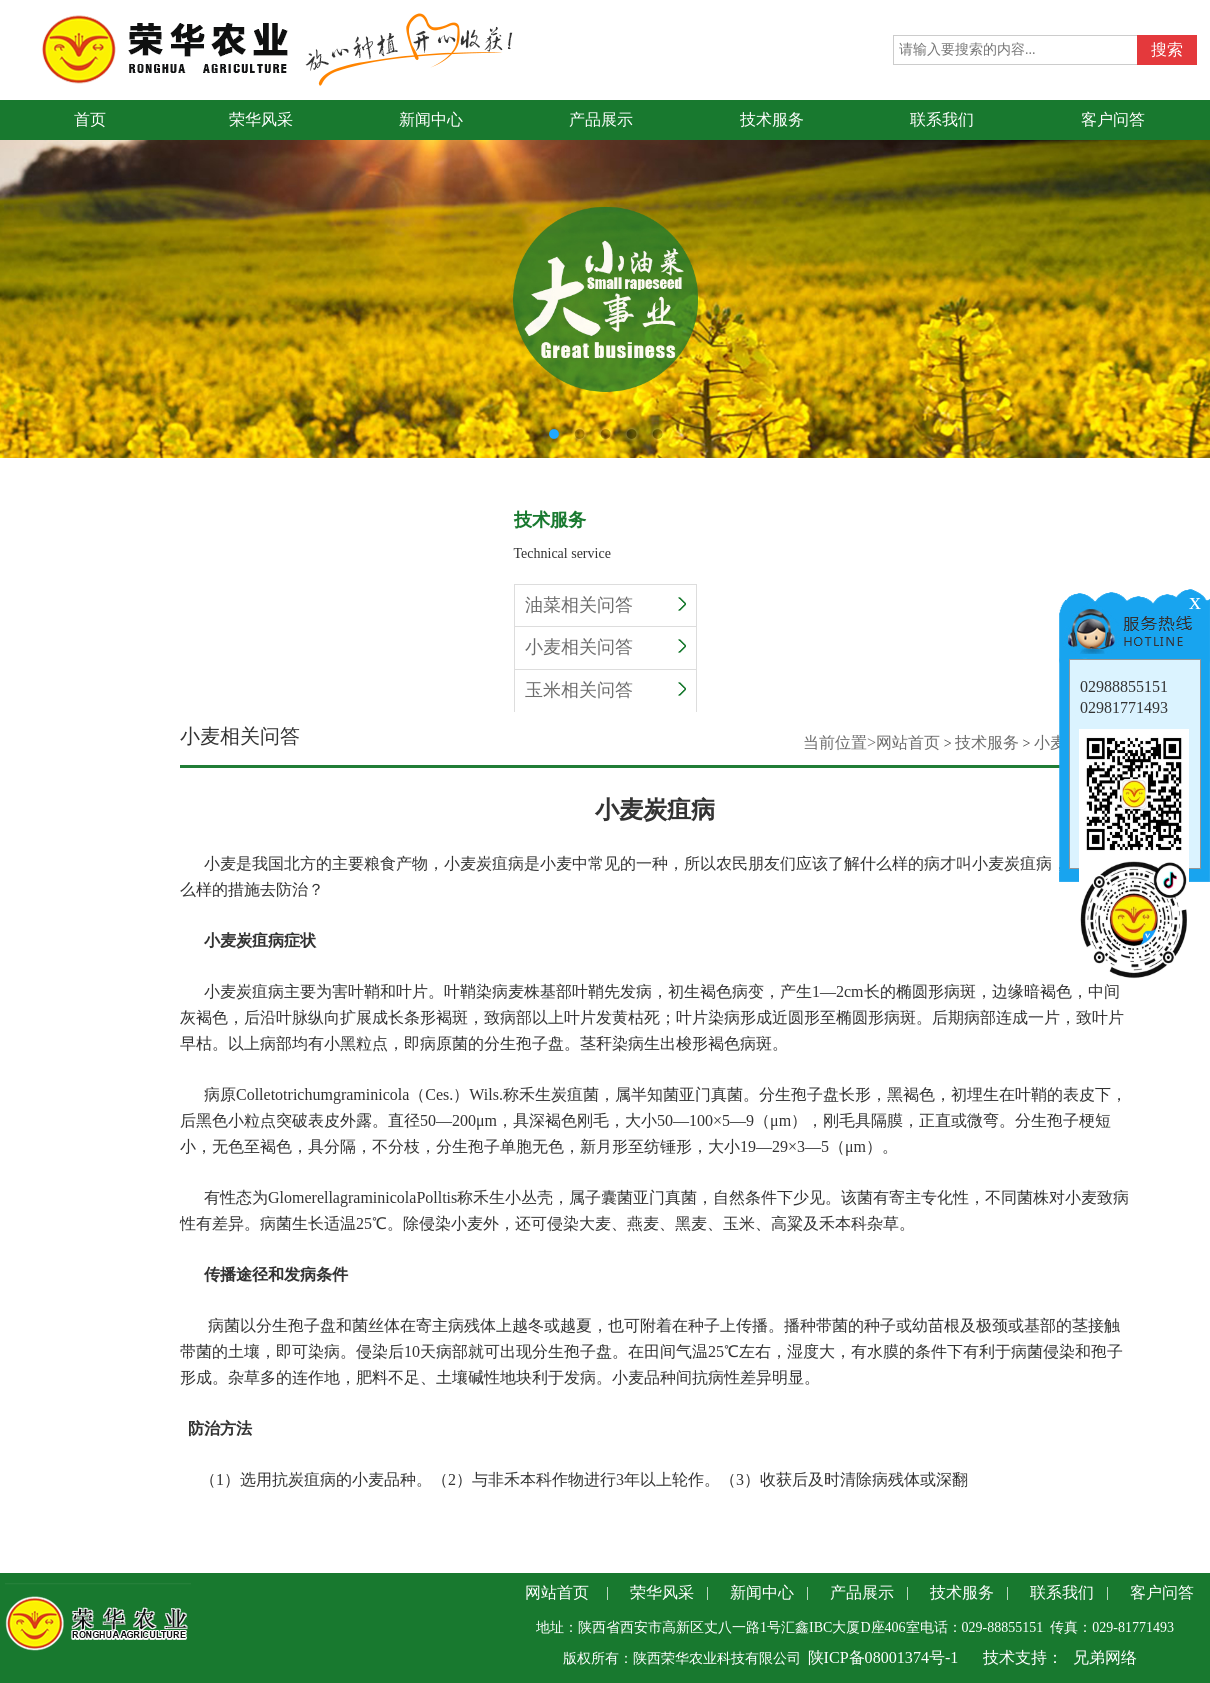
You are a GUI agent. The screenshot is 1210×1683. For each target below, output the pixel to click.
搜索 (1167, 49)
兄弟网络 (1105, 1657)
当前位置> (839, 742)
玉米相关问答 (605, 690)
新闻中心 (762, 1592)
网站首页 (908, 742)
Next (1195, 262)
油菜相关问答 (605, 605)
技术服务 (987, 742)
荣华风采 (662, 1592)
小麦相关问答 (605, 647)
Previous (15, 262)
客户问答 (1162, 1592)
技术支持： (1023, 1657)
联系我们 (1062, 1592)
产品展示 (862, 1592)
